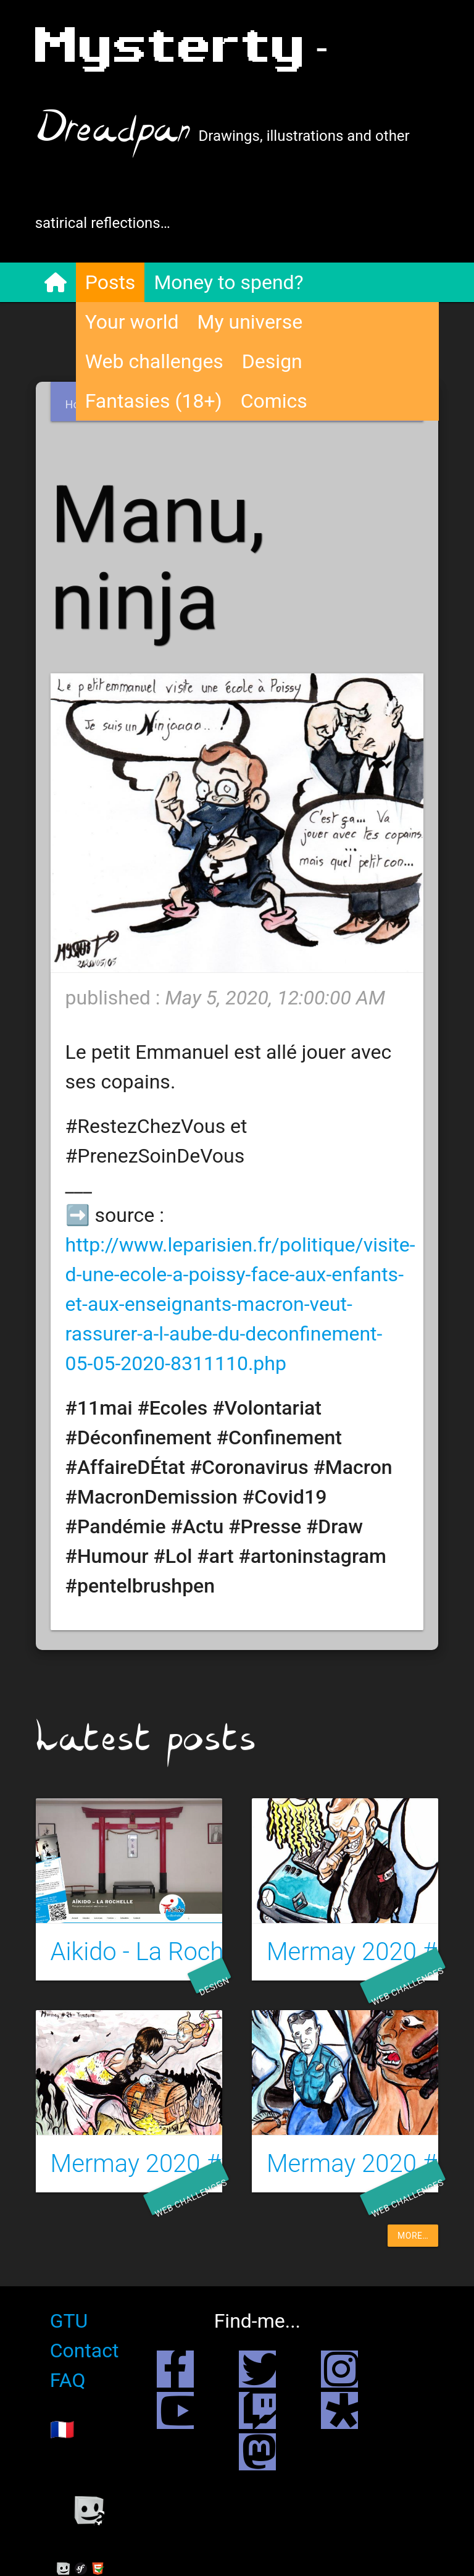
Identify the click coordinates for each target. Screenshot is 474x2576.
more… (412, 2236)
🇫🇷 (63, 2429)
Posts (111, 282)
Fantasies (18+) (154, 401)
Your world (133, 322)
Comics (274, 401)
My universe (250, 322)
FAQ (68, 2380)
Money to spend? (229, 282)
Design (273, 361)
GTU (70, 2321)
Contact (85, 2350)
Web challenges (155, 361)
